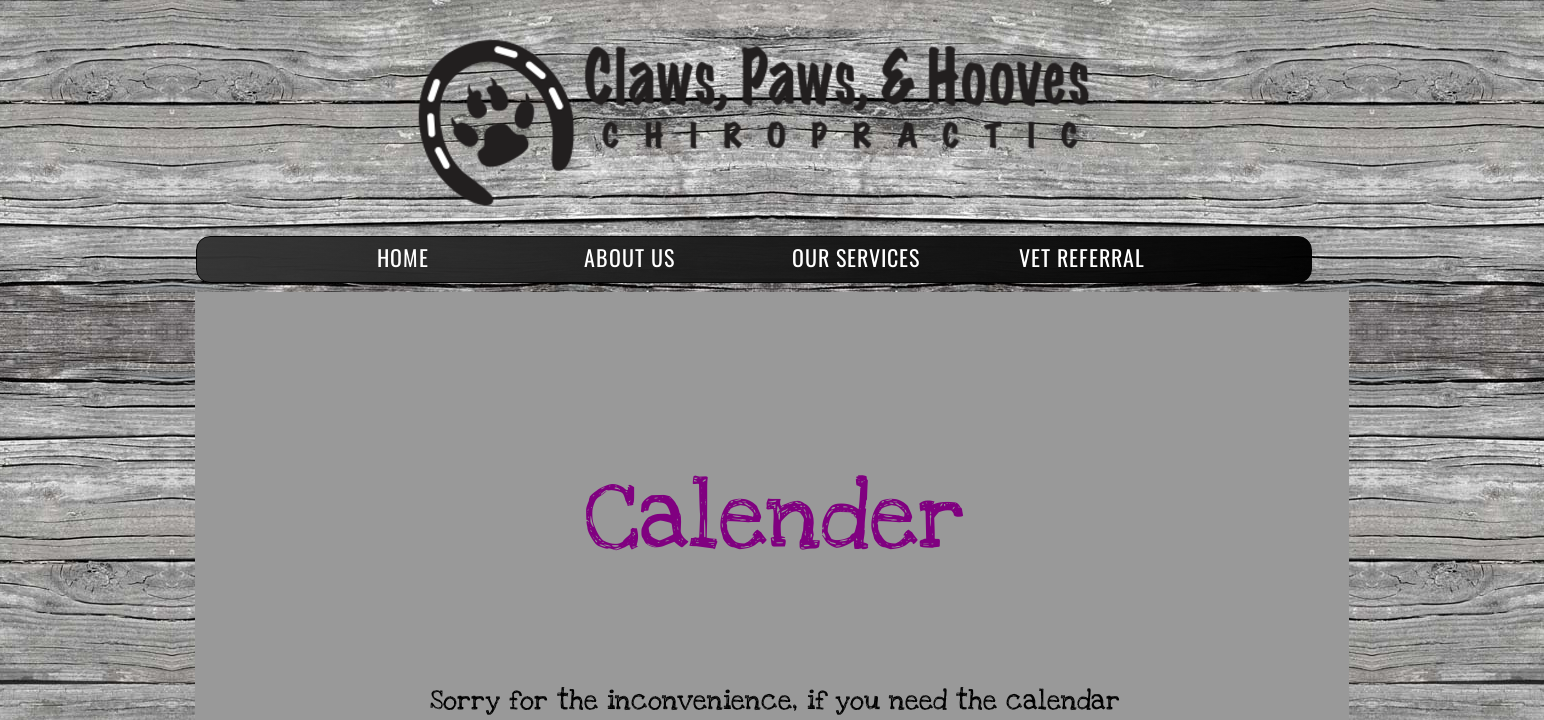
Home (403, 257)
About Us (629, 257)
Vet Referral (1082, 257)
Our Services (856, 257)
